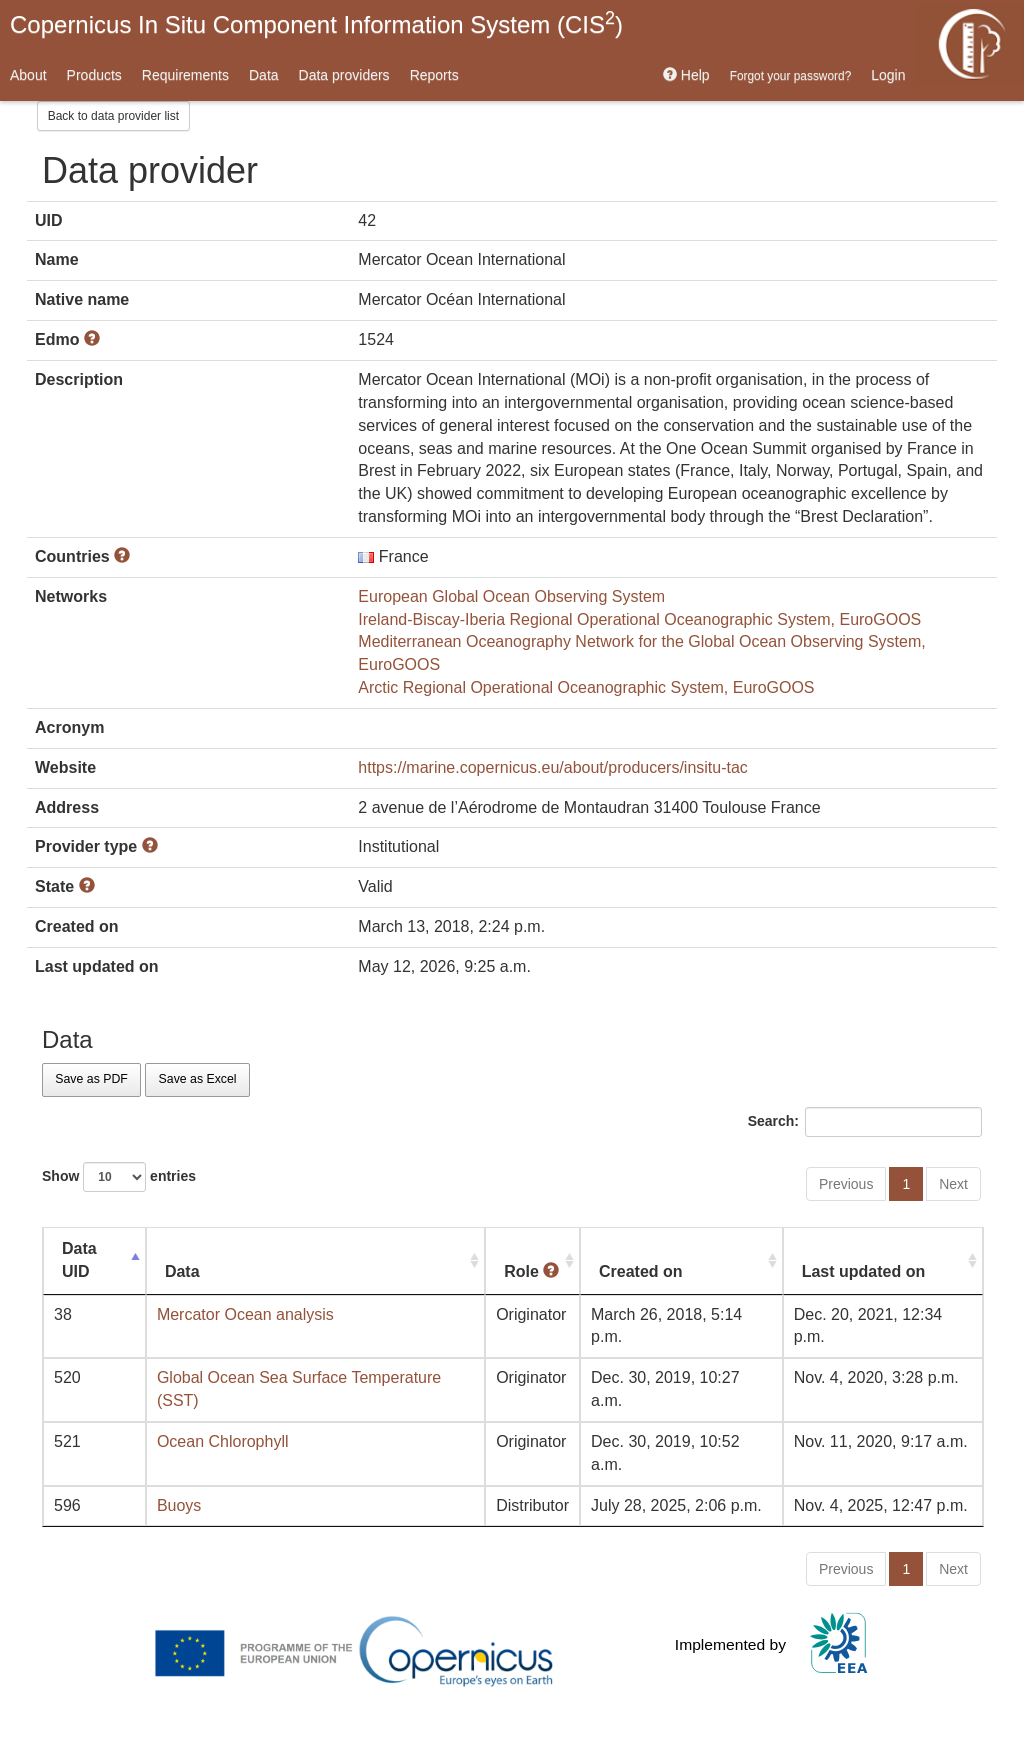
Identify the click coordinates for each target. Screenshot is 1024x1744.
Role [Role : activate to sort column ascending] (531, 1271)
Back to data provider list (113, 116)
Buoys (179, 1505)
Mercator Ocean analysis (245, 1314)
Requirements (185, 75)
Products (94, 75)
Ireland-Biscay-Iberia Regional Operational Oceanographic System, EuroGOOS (639, 619)
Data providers (344, 75)
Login (888, 75)
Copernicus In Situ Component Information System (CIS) (316, 23)
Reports (434, 75)
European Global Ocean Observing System (511, 596)
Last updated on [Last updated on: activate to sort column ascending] (864, 1271)
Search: (865, 1122)
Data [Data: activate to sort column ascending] (182, 1271)
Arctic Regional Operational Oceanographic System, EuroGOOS (586, 687)
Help (686, 75)
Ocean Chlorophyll (223, 1441)
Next (953, 1184)
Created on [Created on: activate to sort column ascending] (641, 1271)
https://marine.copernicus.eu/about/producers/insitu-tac (553, 767)
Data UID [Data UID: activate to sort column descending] (79, 1260)
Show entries (119, 1177)
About (28, 75)
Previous (846, 1184)
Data (264, 75)
